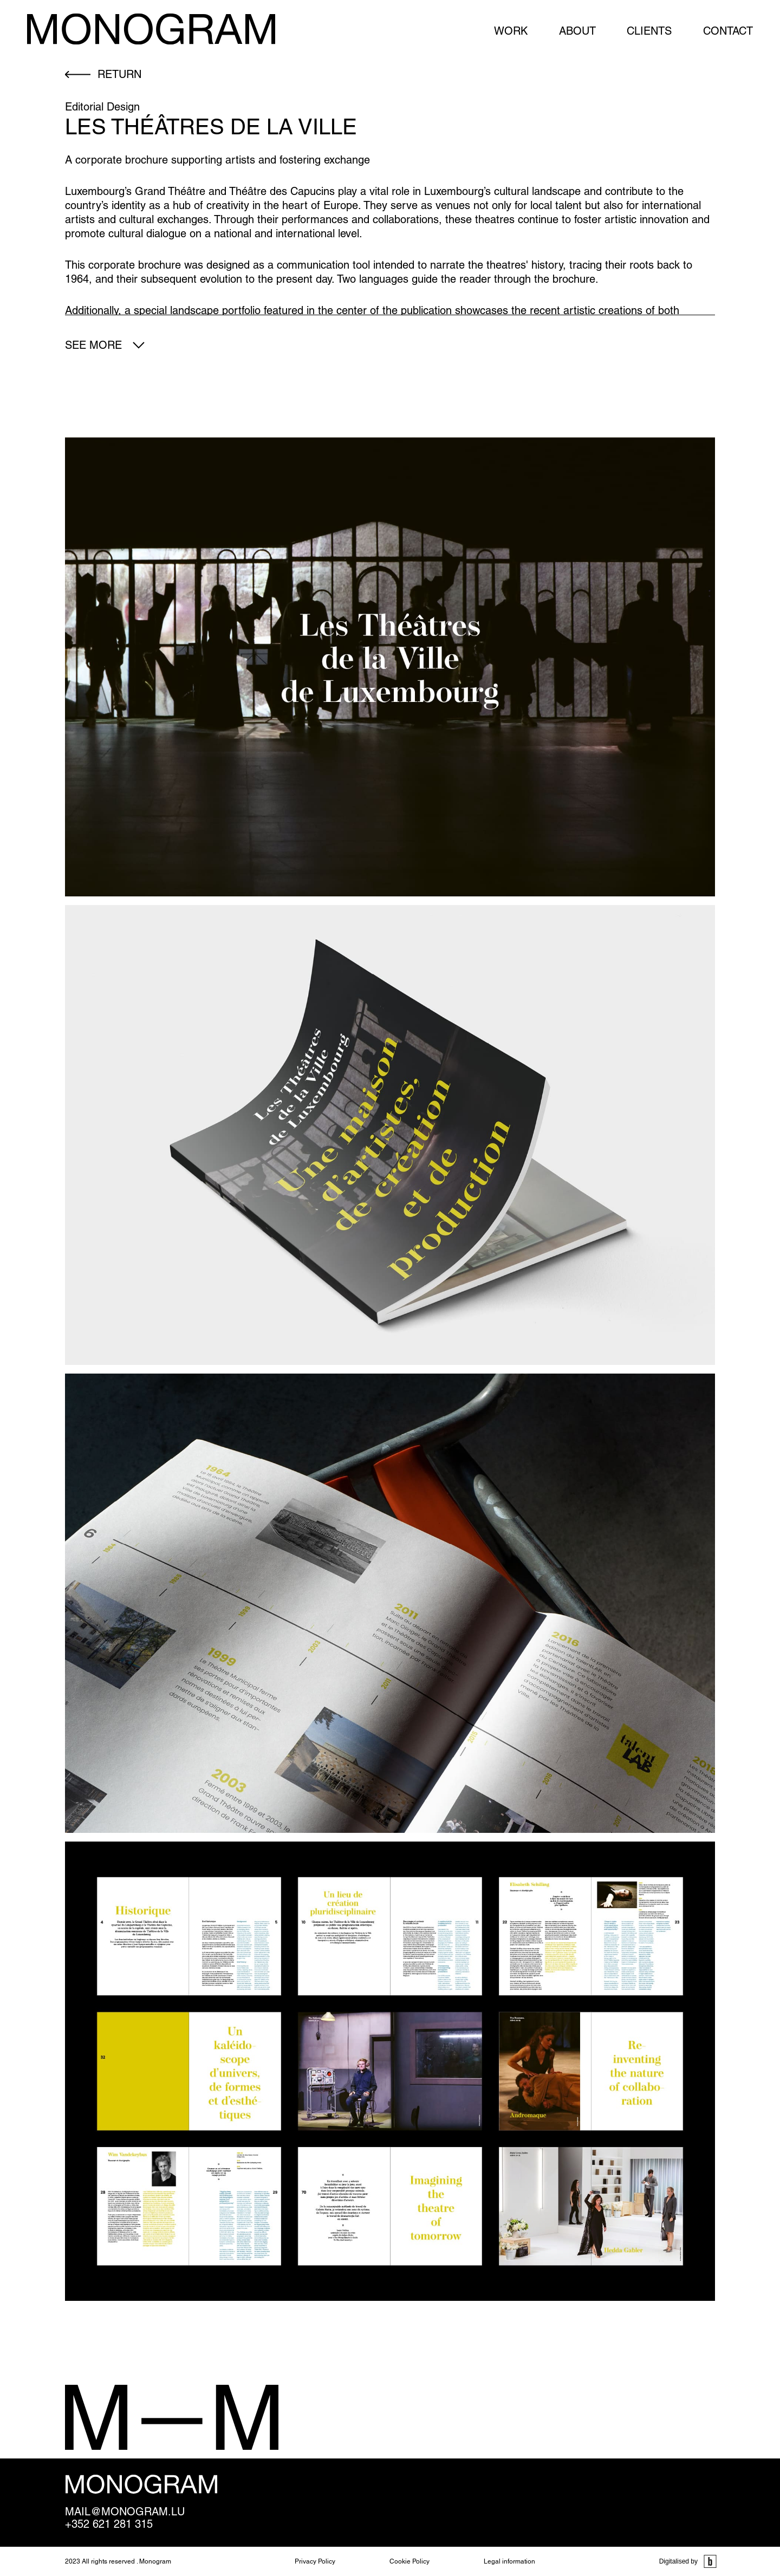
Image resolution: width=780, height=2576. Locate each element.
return (119, 74)
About (577, 30)
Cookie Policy (409, 2561)
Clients (649, 30)
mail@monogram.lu (125, 2512)
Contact (728, 30)
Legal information (509, 2561)
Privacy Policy (315, 2561)
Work (511, 30)
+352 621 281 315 (109, 2524)
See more (93, 345)
